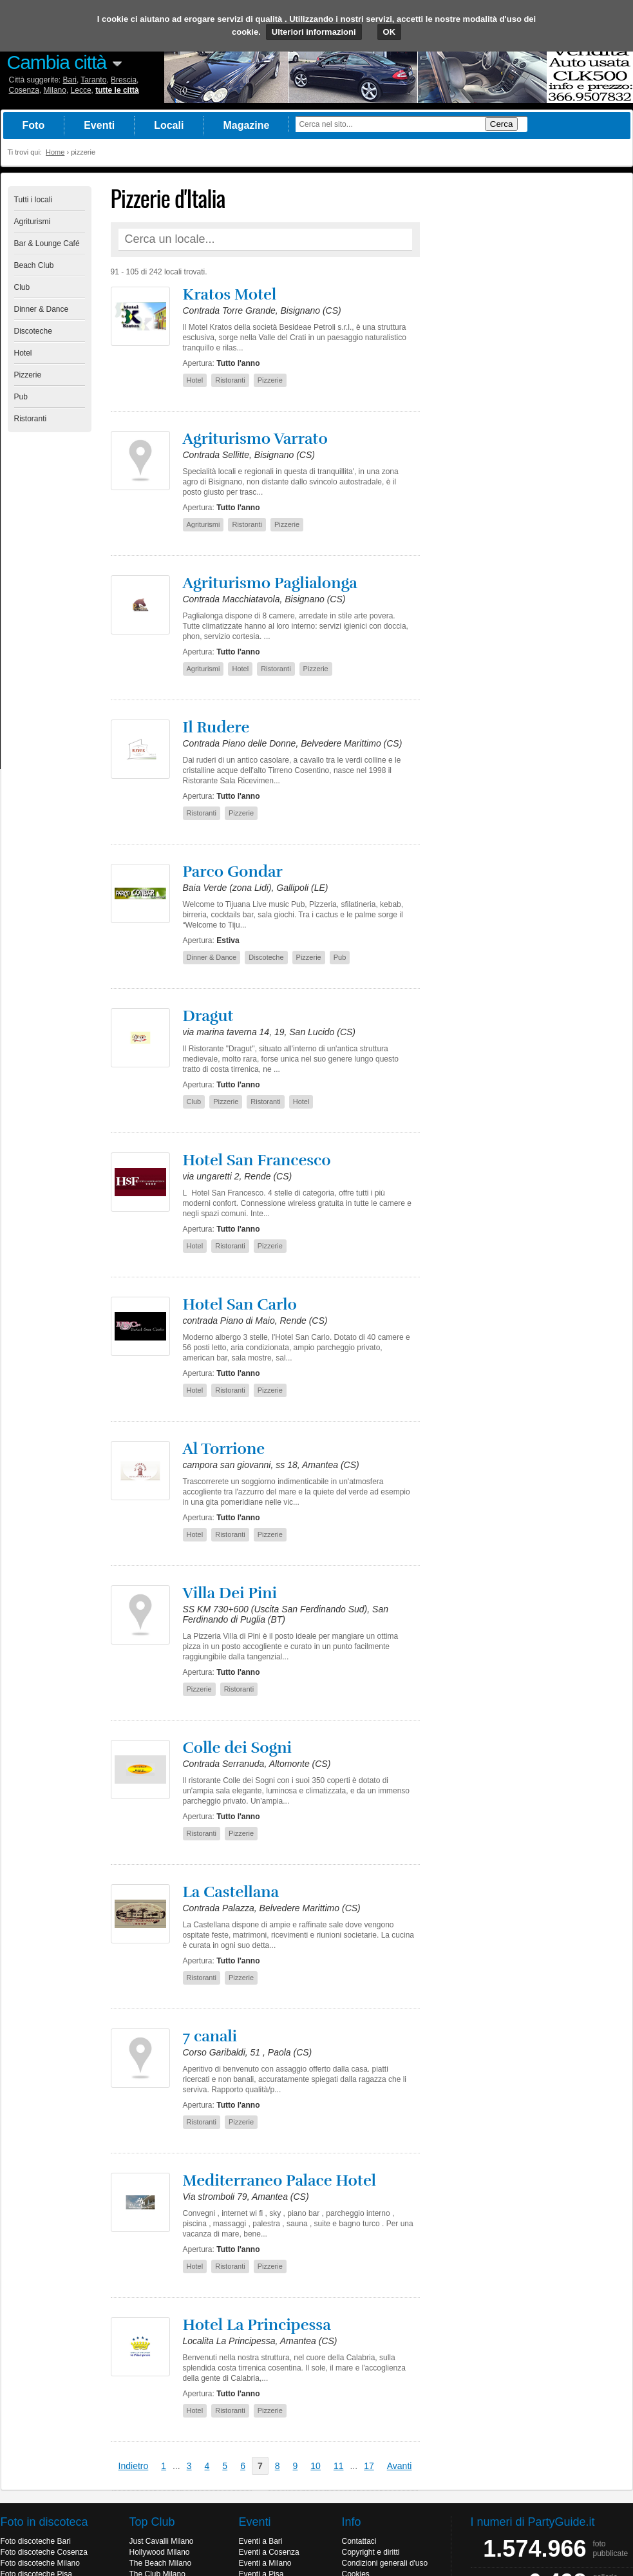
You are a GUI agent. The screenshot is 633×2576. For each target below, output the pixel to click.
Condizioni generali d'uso (385, 2563)
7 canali (210, 2036)
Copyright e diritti (371, 2552)
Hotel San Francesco (257, 1160)
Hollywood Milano (159, 2552)
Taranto (93, 79)
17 (369, 2466)
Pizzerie (28, 374)
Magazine (246, 125)
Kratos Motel (230, 294)
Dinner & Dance (41, 309)
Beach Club (34, 265)
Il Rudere (216, 727)
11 (339, 2466)
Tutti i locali (33, 199)
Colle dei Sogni (237, 1747)
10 (315, 2466)
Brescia (124, 79)
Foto (34, 125)
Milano (55, 90)
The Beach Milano (160, 2563)
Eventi (99, 125)
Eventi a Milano (265, 2563)
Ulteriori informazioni (314, 32)
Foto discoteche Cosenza (44, 2552)
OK (389, 32)
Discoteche (33, 331)
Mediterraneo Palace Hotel (279, 2180)
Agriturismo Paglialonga (270, 583)
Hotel (23, 353)
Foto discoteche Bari (36, 2541)
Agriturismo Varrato (255, 438)
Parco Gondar (233, 871)
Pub (21, 396)
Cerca (501, 124)
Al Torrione (224, 1448)
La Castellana (231, 1892)
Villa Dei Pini (230, 1593)
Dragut (208, 1016)
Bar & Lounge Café (47, 243)
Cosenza (24, 90)
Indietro (133, 2466)
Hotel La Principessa (257, 2324)
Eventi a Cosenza (269, 2552)
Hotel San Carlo (240, 1304)
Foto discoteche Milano (40, 2563)
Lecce (81, 90)
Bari (70, 79)
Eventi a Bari (261, 2541)
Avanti (399, 2466)
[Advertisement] (529, 379)
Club (22, 287)
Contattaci (359, 2541)
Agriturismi (32, 221)
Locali (169, 125)
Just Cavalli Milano (161, 2541)
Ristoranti (30, 418)
